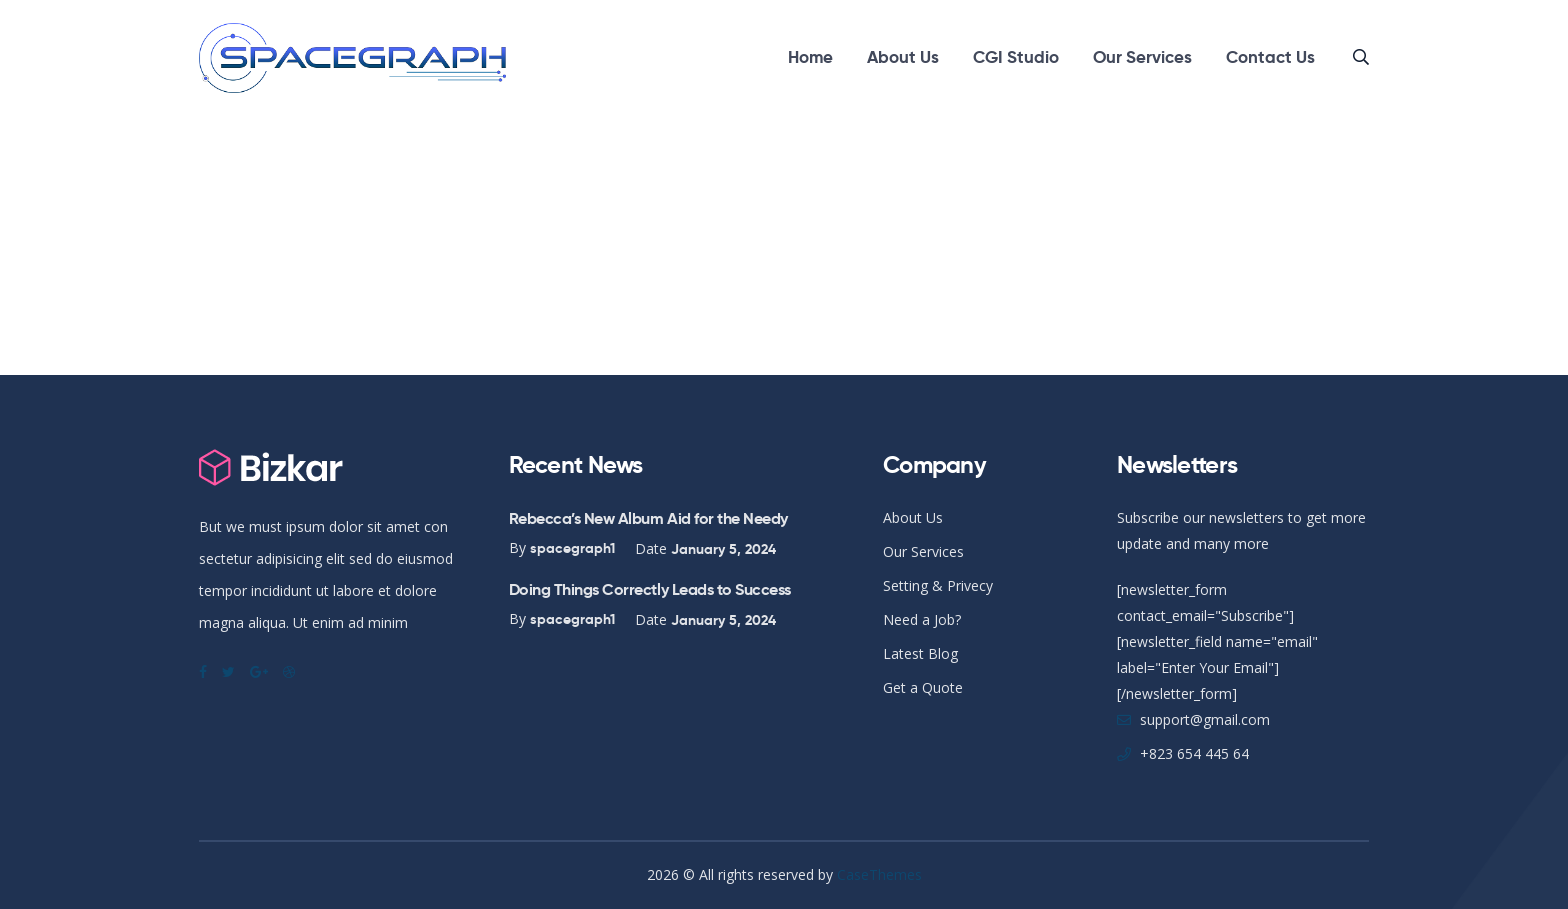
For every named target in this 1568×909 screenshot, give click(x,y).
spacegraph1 (572, 548)
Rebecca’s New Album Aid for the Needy (648, 518)
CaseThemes (879, 874)
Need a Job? (922, 619)
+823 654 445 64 (1194, 753)
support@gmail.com (1205, 719)
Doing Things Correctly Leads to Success (650, 589)
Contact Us (1270, 57)
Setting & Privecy (938, 585)
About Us (903, 57)
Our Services (1142, 57)
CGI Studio (1016, 57)
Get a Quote (923, 687)
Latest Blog (920, 653)
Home (810, 57)
